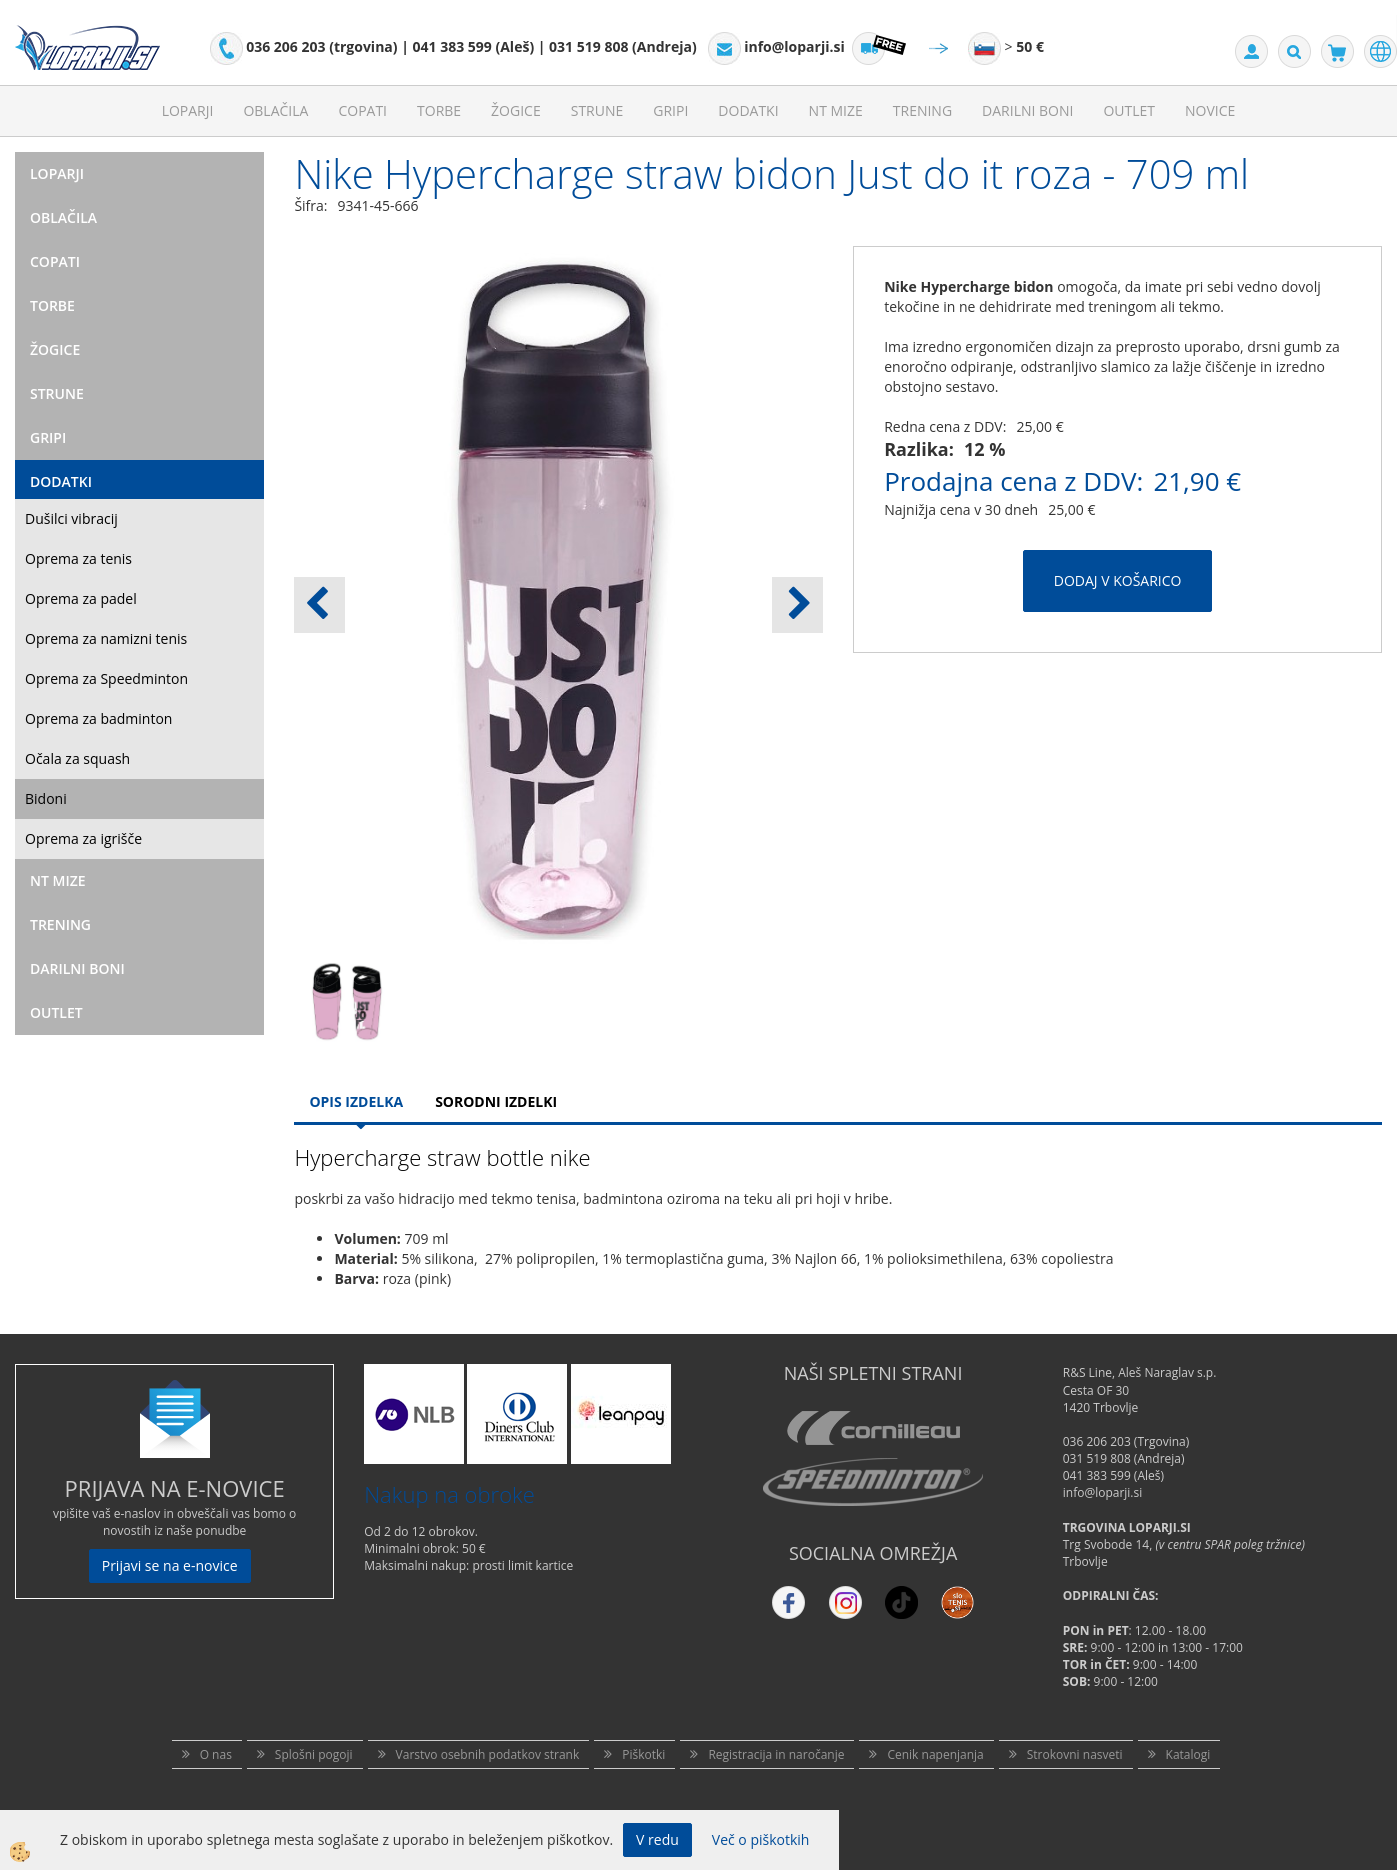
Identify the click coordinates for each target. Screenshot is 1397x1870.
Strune (597, 110)
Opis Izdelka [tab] (356, 1101)
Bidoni (46, 798)
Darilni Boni (1027, 110)
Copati (362, 110)
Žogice (516, 110)
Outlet (1129, 110)
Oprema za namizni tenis (106, 638)
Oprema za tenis (78, 558)
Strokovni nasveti (1075, 1754)
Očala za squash (77, 758)
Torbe (439, 110)
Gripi (670, 110)
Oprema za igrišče (83, 838)
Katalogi (1188, 1754)
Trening (922, 110)
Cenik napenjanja (935, 1754)
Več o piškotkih (761, 1839)
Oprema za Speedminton (106, 678)
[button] (797, 605)
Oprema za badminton (98, 718)
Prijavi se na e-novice (170, 1565)
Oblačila (275, 110)
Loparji (188, 110)
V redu (657, 1839)
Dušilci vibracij (71, 518)
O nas (216, 1754)
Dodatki (748, 110)
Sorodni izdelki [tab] (496, 1101)
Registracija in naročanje (776, 1754)
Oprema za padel (81, 598)
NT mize (836, 110)
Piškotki (643, 1754)
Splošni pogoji (314, 1754)
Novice (1210, 110)
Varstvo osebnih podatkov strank (488, 1754)
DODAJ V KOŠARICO (1118, 580)
